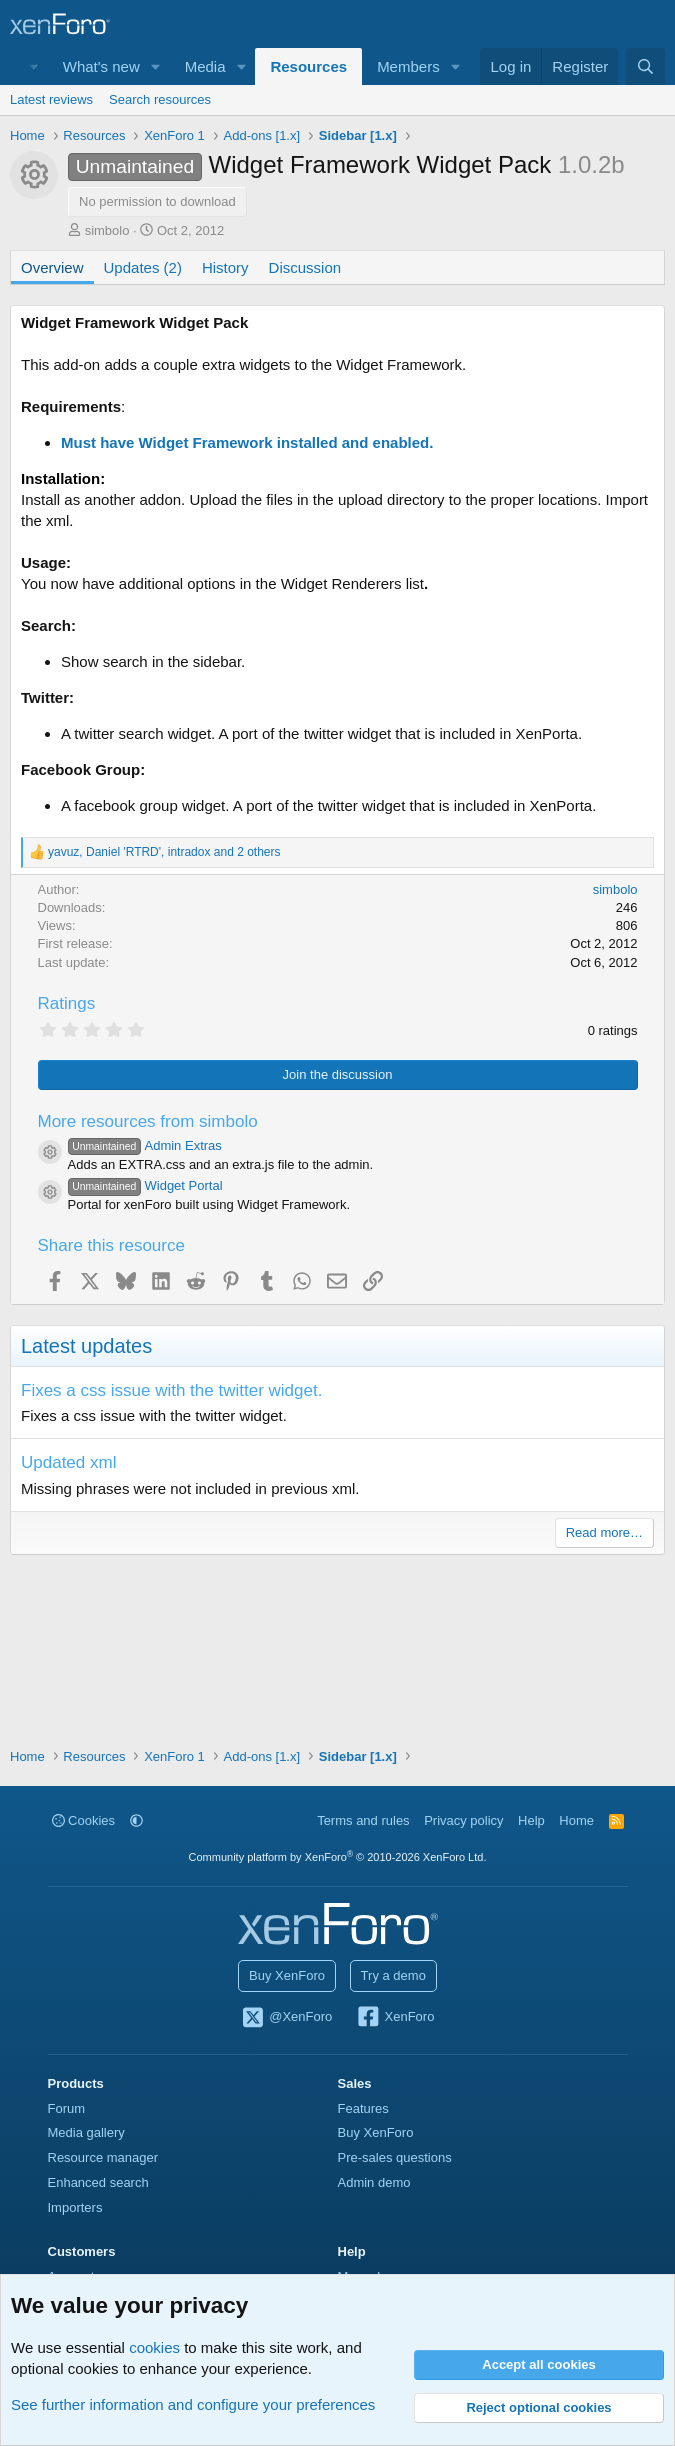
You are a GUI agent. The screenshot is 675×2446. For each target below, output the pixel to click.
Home (576, 1820)
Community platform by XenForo (338, 1857)
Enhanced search (98, 2182)
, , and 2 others (164, 852)
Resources (308, 66)
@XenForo (287, 2018)
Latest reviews (51, 99)
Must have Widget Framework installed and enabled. (247, 442)
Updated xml (68, 1462)
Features (363, 2108)
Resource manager (103, 2157)
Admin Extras (145, 1145)
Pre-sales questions (395, 2157)
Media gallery (86, 2132)
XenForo (395, 2018)
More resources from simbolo (148, 1121)
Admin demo (374, 2182)
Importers (75, 2207)
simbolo (107, 230)
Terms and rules (363, 1820)
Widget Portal (145, 1185)
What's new (101, 66)
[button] (156, 66)
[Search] (645, 66)
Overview (52, 267)
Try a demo (393, 1975)
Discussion (305, 267)
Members (408, 66)
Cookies (84, 1820)
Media (205, 66)
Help (531, 1820)
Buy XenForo (287, 1975)
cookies (154, 2347)
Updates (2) (143, 267)
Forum (67, 2108)
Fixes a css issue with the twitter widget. (171, 1390)
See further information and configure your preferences (193, 2404)
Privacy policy (463, 1820)
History (225, 267)
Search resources (160, 99)
